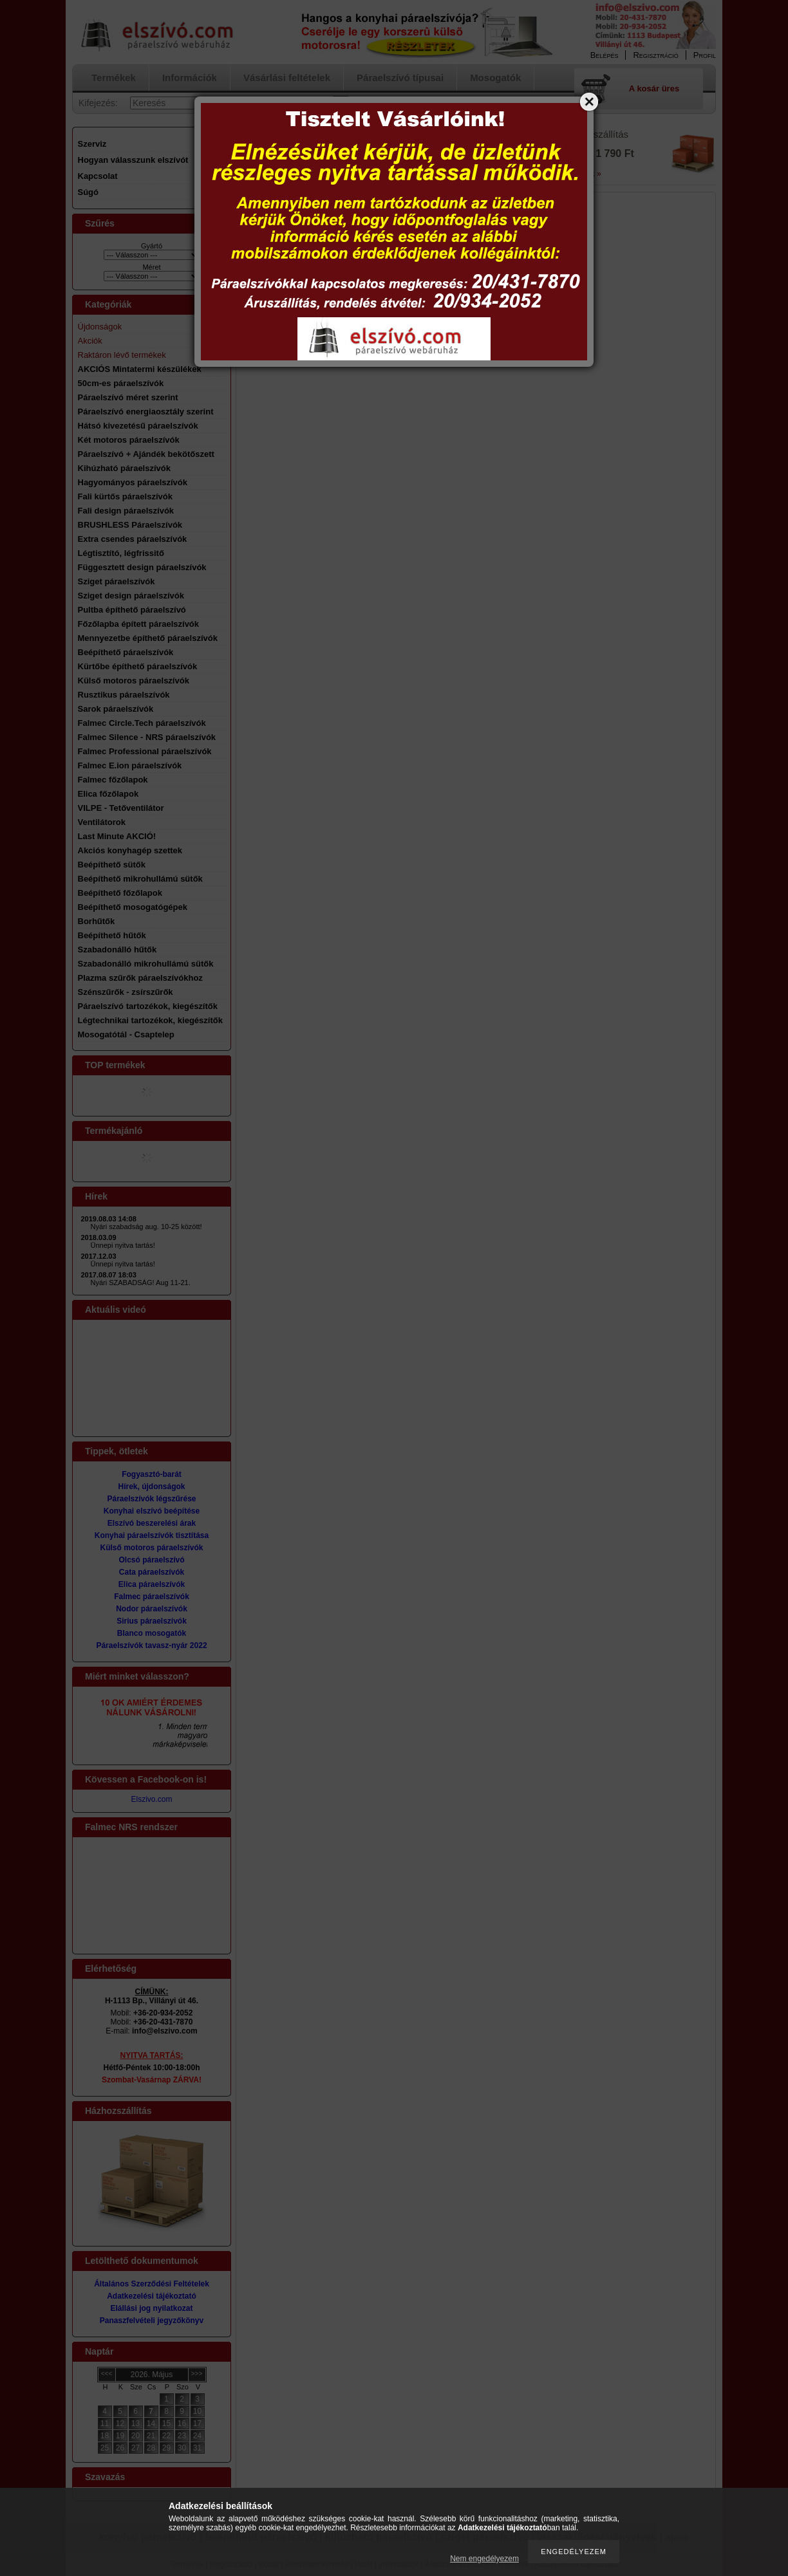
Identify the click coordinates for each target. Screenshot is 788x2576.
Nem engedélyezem (484, 2558)
